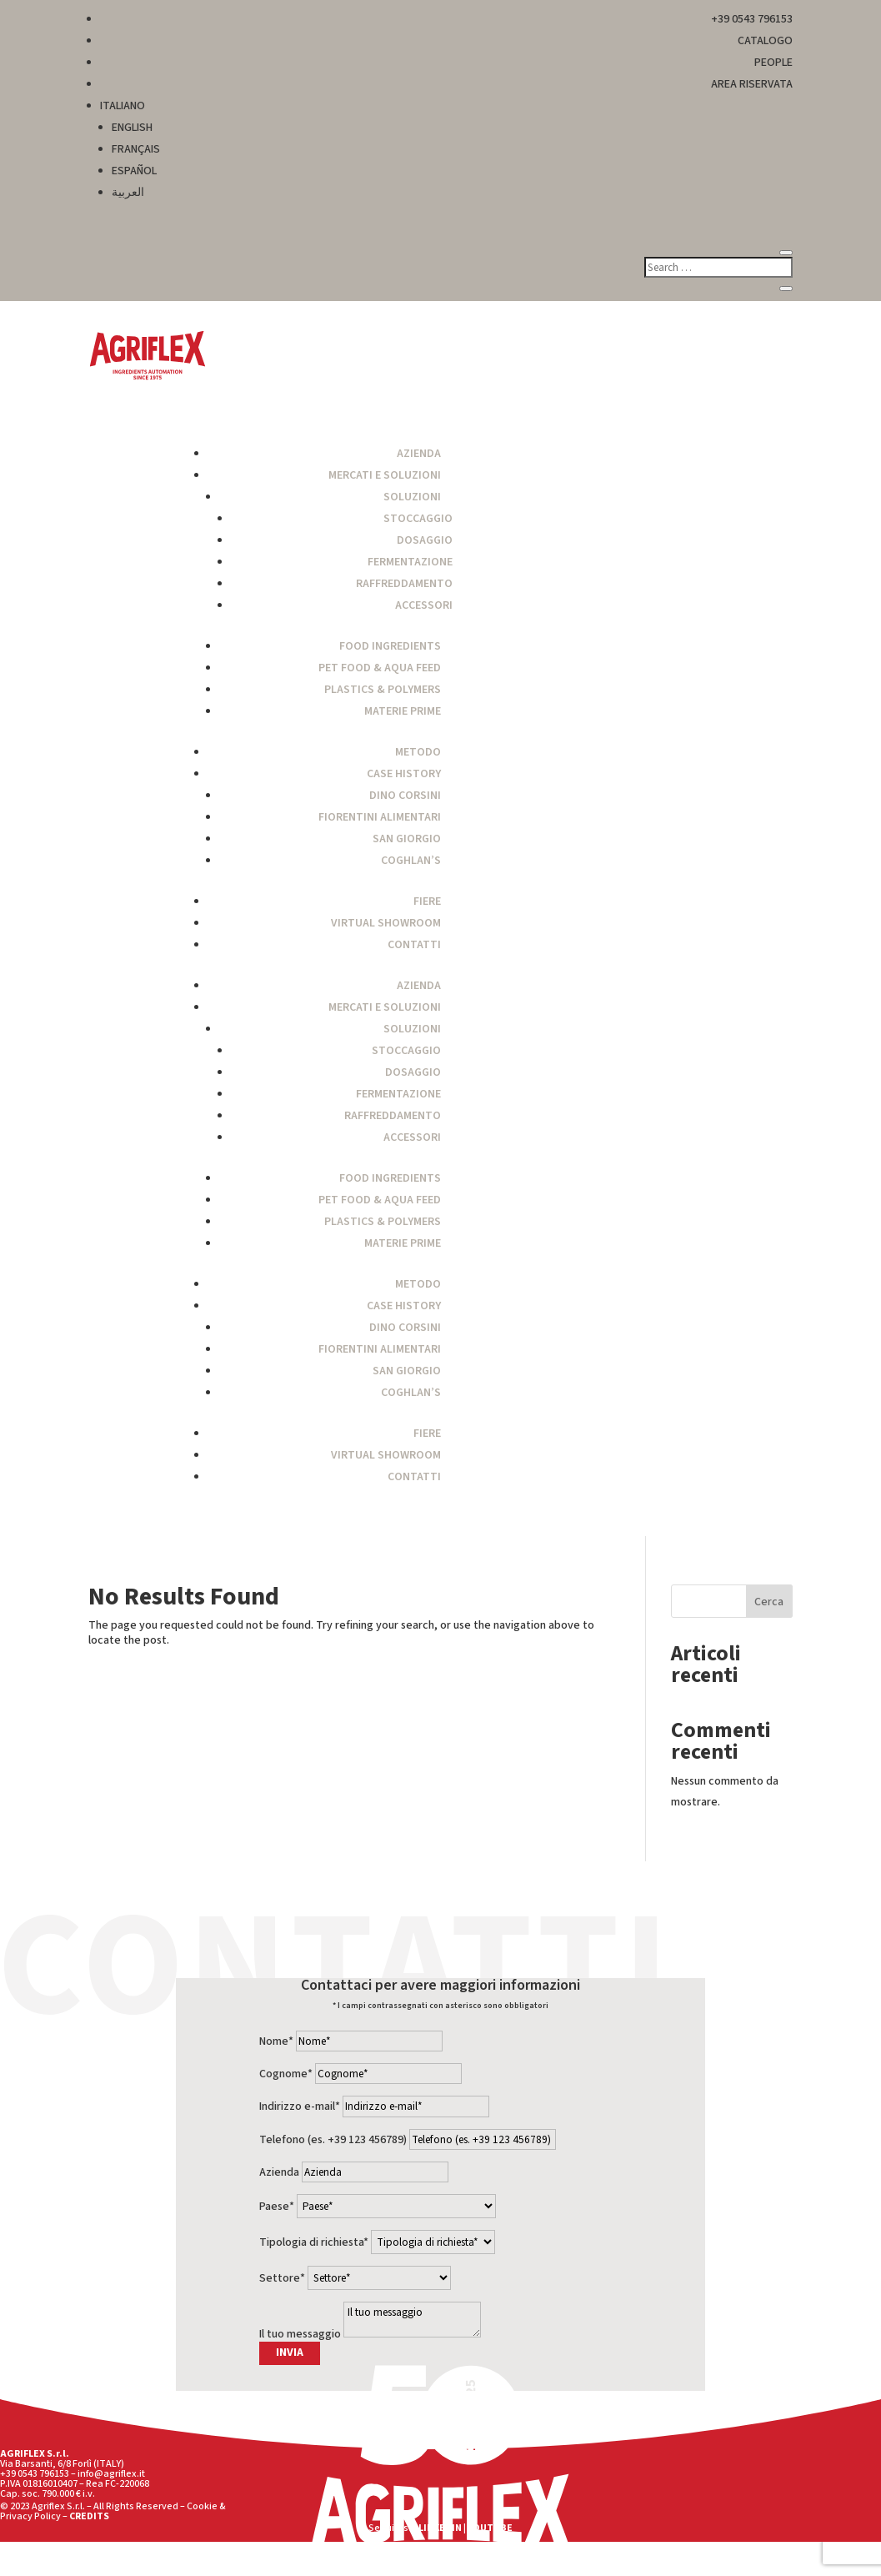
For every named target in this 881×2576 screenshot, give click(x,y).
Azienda (419, 453)
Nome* (276, 2041)
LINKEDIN (440, 2528)
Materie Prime (402, 711)
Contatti (414, 944)
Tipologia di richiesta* (313, 2242)
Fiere (427, 901)
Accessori (424, 605)
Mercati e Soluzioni (384, 475)
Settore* (282, 2278)
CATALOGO (765, 41)
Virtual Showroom (386, 923)
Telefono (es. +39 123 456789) (333, 2140)
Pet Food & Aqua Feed (379, 668)
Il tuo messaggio (300, 2334)
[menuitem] (446, 106)
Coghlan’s (411, 860)
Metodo (418, 752)
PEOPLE (773, 62)
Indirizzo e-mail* (299, 2106)
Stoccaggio (418, 518)
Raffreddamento (404, 583)
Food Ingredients (390, 646)
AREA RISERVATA (752, 84)
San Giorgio (407, 839)
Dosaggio (425, 540)
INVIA (289, 2352)
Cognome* (286, 2074)
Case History (404, 774)
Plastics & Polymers (382, 689)
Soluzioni (412, 497)
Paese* (276, 2206)
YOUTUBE (490, 2528)
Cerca (768, 1602)
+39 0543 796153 (752, 19)
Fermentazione (410, 562)
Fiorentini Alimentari (379, 817)
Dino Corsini (405, 795)
